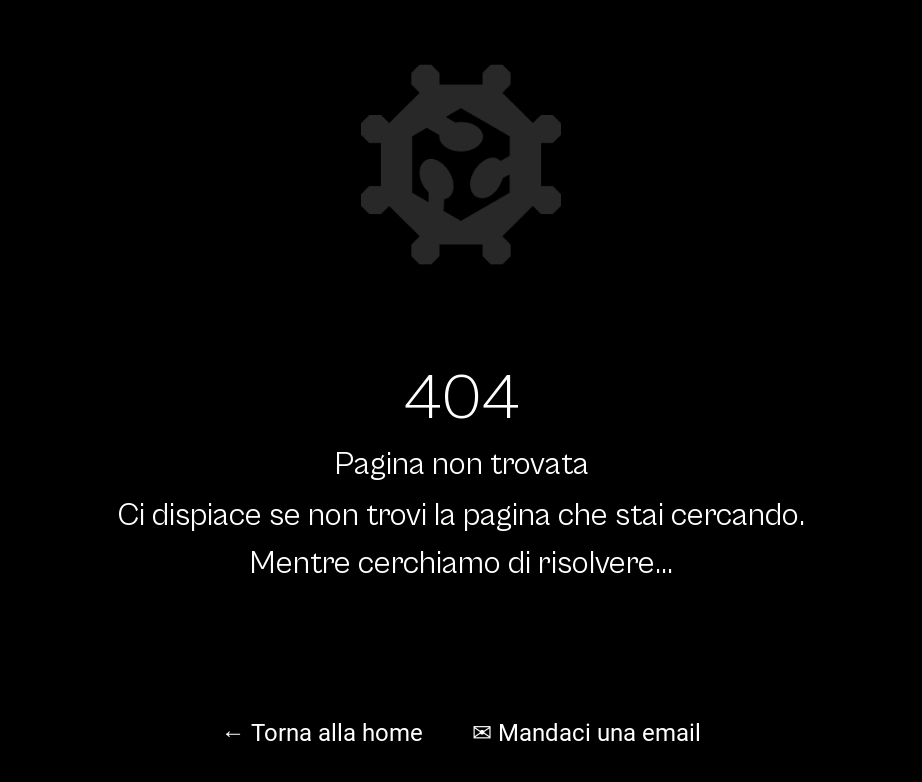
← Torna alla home (322, 733)
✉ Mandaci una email (586, 733)
